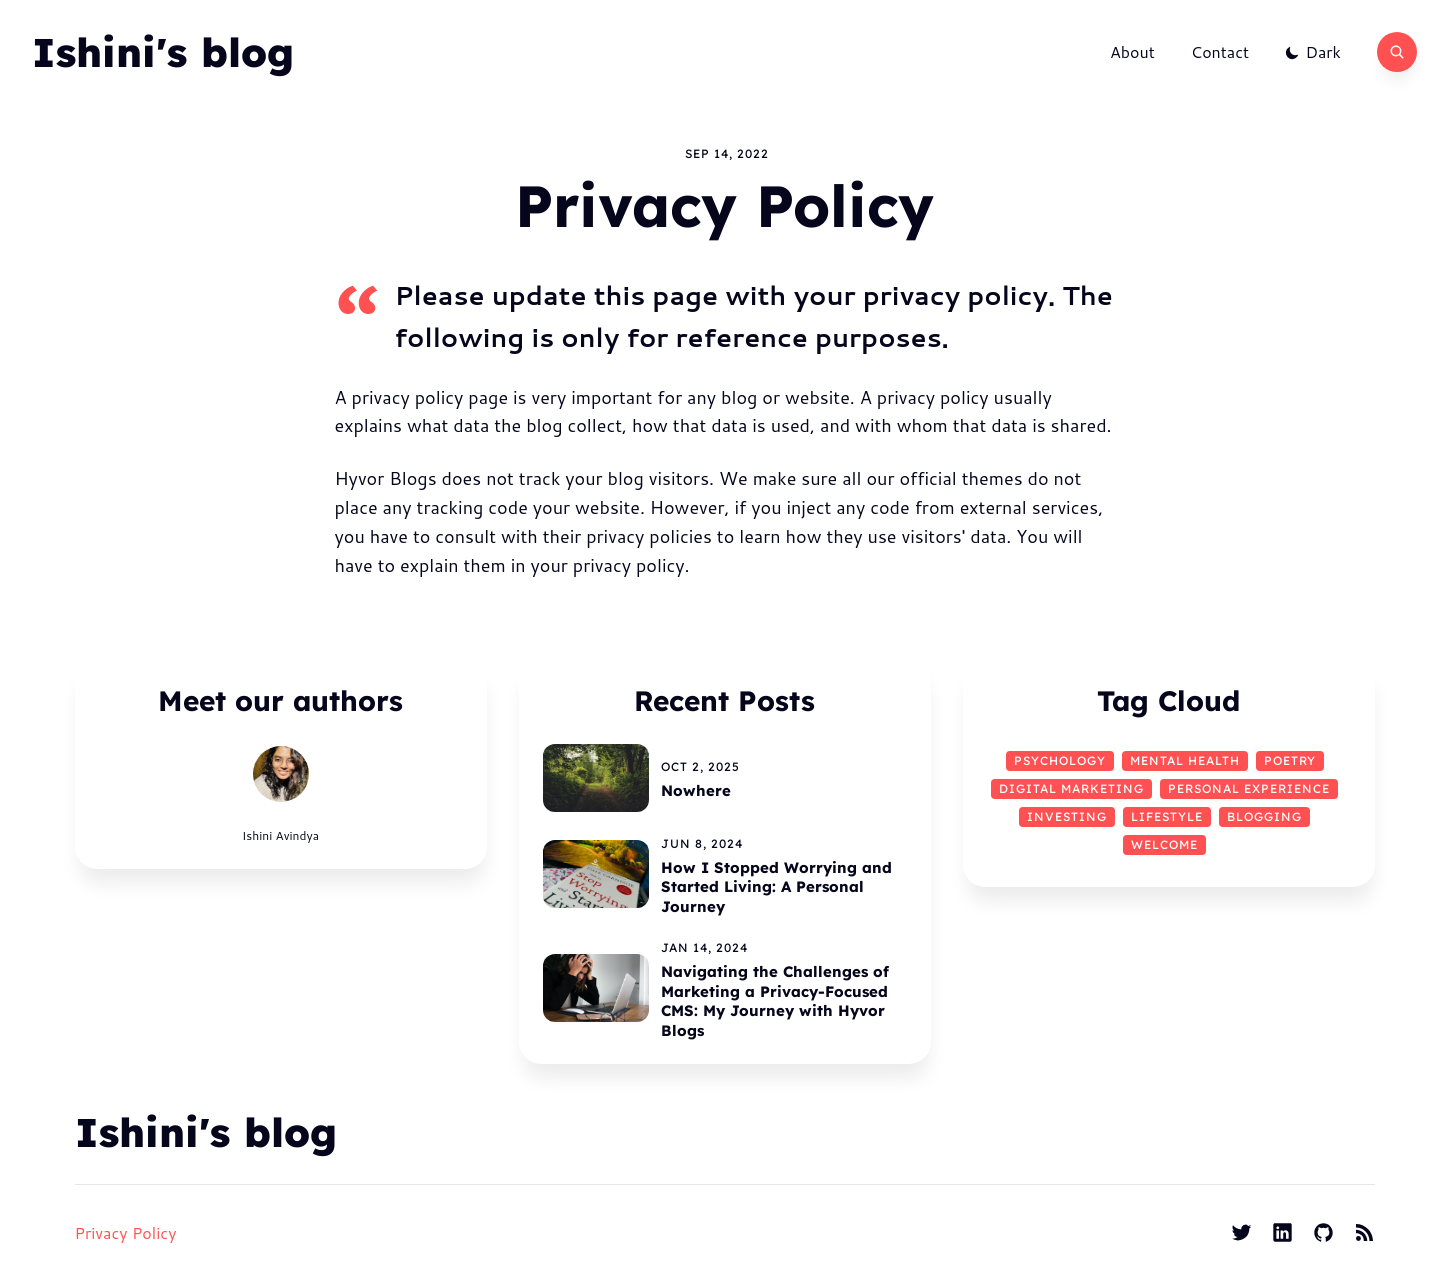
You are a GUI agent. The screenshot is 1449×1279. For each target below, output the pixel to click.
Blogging (1264, 816)
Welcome (1164, 844)
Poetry (1290, 760)
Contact (1220, 52)
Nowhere (696, 790)
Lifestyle (1167, 816)
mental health (1185, 760)
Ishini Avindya (280, 835)
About (1132, 52)
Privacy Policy (126, 1232)
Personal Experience (1249, 788)
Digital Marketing (1071, 788)
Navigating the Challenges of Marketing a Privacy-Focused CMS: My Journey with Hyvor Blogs (775, 1001)
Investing (1067, 816)
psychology (1060, 760)
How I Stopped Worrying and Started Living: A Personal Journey (776, 887)
